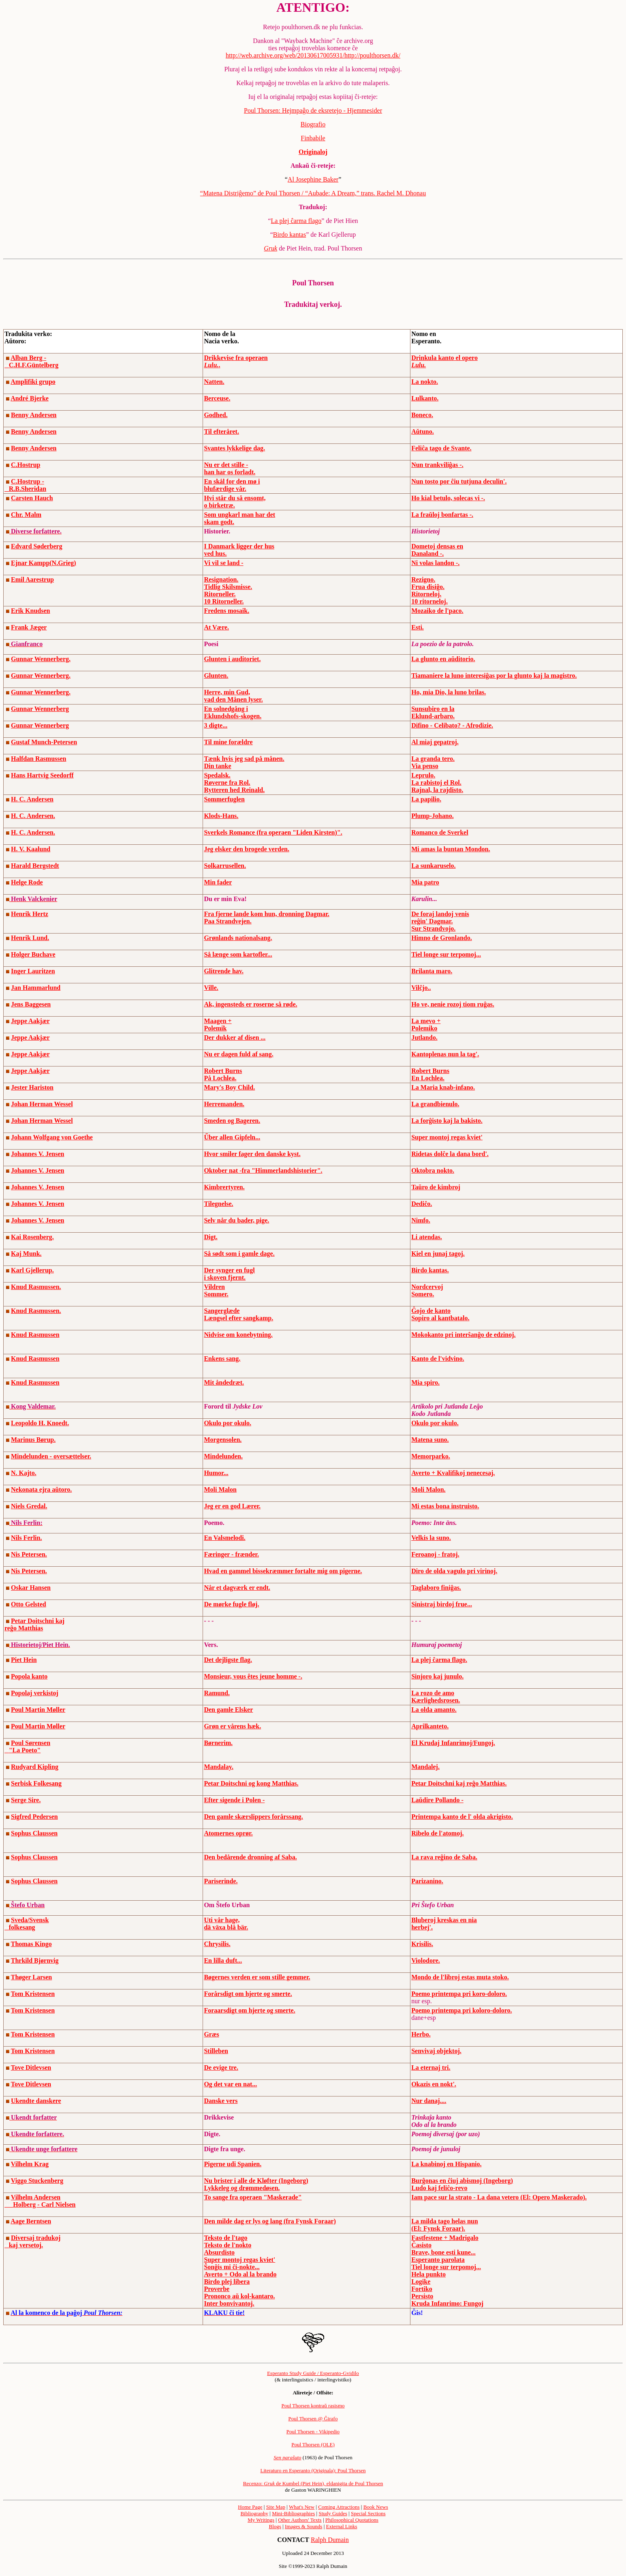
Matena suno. (430, 1439)
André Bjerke (30, 398)
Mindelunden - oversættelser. (51, 1456)
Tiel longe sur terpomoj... (446, 954)
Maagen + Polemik (217, 1024)
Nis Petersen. (29, 1554)
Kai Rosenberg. (32, 1236)
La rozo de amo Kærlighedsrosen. (435, 1696)
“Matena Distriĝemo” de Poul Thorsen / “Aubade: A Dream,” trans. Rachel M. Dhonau (313, 193)
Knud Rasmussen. (36, 1286)
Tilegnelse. (218, 1203)
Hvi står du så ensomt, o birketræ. (234, 502)
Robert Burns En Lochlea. (430, 1074)
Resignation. (221, 579)
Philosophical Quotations (351, 2520)
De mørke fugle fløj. (231, 1604)
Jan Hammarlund (35, 987)
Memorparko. (430, 1456)
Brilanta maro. (431, 971)
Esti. (417, 627)
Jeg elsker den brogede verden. (246, 849)
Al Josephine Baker (313, 179)
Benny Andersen (33, 414)
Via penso (424, 765)
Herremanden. (224, 1104)
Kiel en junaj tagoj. (438, 1253)
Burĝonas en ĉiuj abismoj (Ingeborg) (462, 2180)
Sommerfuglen (224, 799)
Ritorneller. (219, 594)
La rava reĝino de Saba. (444, 1857)
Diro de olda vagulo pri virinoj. (454, 1570)
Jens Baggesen (31, 1004)
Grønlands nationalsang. (238, 937)
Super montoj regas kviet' (447, 1137)
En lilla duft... (223, 1960)
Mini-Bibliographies (293, 2513)
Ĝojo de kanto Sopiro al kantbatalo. (440, 1314)
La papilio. (426, 799)
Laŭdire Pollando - (437, 1800)
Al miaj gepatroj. (435, 742)
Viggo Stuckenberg (37, 2180)
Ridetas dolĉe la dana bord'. (450, 1153)
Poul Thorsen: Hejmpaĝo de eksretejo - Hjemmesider (313, 110)
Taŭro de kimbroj (435, 1187)
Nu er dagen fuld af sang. (238, 1054)
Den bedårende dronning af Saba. (250, 1857)
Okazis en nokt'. (433, 2084)
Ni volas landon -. (435, 562)
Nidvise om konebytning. (238, 1334)
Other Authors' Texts (299, 2520)
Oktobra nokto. (432, 1170)
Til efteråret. (221, 431)
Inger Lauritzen (33, 971)
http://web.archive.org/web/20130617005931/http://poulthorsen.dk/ (313, 55)
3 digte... (215, 725)
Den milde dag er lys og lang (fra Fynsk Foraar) (269, 2221)
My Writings (261, 2520)
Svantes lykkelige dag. (234, 448)
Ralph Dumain (330, 2539)
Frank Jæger (29, 627)
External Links (341, 2526)
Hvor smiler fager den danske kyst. (252, 1153)
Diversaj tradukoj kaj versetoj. (32, 2241)
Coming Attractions (338, 2507)
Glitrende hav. (224, 971)
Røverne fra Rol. (227, 782)
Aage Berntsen (31, 2221)
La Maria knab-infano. (443, 1087)
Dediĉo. (421, 1203)
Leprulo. (423, 775)
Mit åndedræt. (224, 1382)
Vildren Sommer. (216, 1290)
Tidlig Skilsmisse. (228, 586)
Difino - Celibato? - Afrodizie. (452, 725)
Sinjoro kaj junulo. (437, 1676)
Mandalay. (218, 1766)
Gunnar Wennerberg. (41, 658)
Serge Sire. (26, 1800)
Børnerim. (218, 1742)
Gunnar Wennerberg (40, 708)
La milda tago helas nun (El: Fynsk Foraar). (444, 2225)
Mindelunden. (223, 1456)
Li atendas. (426, 1236)
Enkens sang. (222, 1358)
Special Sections (368, 2513)
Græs (211, 2034)
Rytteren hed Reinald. (234, 789)
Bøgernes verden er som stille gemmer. (257, 1977)
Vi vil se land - (223, 562)
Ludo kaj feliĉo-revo (439, 2187)
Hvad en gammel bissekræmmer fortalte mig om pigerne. (283, 1570)
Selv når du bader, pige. (236, 1220)
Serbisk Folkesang (36, 1783)
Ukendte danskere (36, 2100)
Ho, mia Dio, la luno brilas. (448, 692)
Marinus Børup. (33, 1439)
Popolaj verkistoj (34, 1692)
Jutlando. (424, 1037)
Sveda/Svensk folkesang (26, 1923)
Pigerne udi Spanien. (232, 2164)
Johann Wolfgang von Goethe (52, 1137)
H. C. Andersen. (33, 815)
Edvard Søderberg (36, 546)
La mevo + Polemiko (425, 1024)
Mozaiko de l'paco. (437, 610)
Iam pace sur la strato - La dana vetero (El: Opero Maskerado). (499, 2197)
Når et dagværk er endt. (237, 1587)
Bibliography (254, 2513)
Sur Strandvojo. (433, 928)
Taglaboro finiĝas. (436, 1587)
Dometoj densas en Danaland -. (437, 550)
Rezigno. (423, 579)
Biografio (313, 124)
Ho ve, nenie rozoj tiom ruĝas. (452, 1004)
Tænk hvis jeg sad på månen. (244, 758)
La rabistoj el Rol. (436, 782)
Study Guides (332, 2513)
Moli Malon (220, 1489)
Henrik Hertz (29, 913)
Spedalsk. (217, 775)
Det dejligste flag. (228, 1659)
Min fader (218, 882)
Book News (375, 2507)
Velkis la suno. (431, 1537)
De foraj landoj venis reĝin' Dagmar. (440, 917)
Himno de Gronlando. (441, 937)
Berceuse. (217, 398)
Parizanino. (427, 1881)
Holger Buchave (33, 954)
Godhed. (215, 414)
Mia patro (425, 882)
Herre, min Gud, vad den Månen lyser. (233, 696)
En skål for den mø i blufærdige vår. (232, 485)
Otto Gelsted (28, 1604)
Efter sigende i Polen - (234, 1800)
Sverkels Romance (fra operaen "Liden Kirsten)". (273, 832)
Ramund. (217, 1692)
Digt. (210, 1236)
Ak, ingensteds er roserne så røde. (250, 1004)
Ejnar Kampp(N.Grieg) (43, 562)
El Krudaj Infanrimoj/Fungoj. (453, 1742)
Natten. (214, 381)
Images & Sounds (303, 2526)
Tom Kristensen (33, 1993)
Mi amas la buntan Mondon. (450, 849)
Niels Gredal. (29, 1506)
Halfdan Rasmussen (38, 758)
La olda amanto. (434, 1709)
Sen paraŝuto (287, 2457)
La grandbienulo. (435, 1104)
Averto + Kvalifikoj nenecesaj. (453, 1472)
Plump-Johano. (432, 815)
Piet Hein (24, 1659)
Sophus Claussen (34, 1833)
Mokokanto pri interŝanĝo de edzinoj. (463, 1334)
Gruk (270, 248)
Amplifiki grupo (33, 381)
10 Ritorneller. (224, 601)
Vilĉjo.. (421, 987)
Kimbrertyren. (224, 1187)
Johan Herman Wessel (42, 1104)
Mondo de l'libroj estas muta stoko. (460, 1977)
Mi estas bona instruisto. (445, 1506)
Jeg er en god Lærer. (232, 1506)
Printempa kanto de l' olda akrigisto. (462, 1816)
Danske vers (220, 2100)
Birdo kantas (289, 234)
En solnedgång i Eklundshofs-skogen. (232, 712)
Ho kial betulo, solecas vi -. (448, 498)
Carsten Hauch (32, 498)
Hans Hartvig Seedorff (42, 775)
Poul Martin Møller (38, 1709)
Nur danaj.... (428, 2100)
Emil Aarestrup (32, 579)
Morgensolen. (222, 1439)
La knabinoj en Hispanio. (446, 2164)
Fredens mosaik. (226, 610)
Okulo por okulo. (227, 1423)
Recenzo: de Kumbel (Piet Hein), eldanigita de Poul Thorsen (313, 2483)
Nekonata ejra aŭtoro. (41, 1489)
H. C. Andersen (32, 799)
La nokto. (424, 381)
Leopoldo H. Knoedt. (40, 1423)
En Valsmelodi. (224, 1537)
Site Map (275, 2507)
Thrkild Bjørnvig (35, 1960)
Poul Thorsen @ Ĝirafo (313, 2418)
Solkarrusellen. (225, 865)
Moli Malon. (428, 1489)
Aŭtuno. (422, 431)
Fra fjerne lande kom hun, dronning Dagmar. (266, 913)
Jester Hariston (32, 1087)
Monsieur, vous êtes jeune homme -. (253, 1676)
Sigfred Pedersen (34, 1816)
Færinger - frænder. (231, 1554)
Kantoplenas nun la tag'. (445, 1054)
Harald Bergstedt (35, 865)
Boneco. (422, 414)
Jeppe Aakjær (30, 1020)
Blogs (275, 2526)
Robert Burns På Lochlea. (223, 1074)
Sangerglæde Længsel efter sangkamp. (238, 1314)
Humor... (216, 1472)
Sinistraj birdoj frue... (441, 1604)
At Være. (216, 627)
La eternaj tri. (430, 2067)
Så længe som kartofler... (238, 954)
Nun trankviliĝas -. (437, 464)
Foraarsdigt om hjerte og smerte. (249, 2010)
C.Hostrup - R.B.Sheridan (25, 485)
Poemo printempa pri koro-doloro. (459, 1993)
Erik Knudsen (30, 610)
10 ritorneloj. (429, 601)
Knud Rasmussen (35, 1334)
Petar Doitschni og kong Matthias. (251, 1783)
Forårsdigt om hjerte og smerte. (248, 1993)
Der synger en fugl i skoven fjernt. (229, 1274)
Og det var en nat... (230, 2084)
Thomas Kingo (31, 1943)
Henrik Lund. (30, 937)
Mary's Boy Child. (229, 1087)
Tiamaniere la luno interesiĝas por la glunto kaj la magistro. (494, 675)
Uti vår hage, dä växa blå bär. (226, 1923)
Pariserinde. (220, 1881)
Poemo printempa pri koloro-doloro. (461, 2010)
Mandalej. (425, 1766)
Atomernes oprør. (228, 1833)
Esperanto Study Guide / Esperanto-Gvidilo (313, 2373)
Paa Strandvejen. (227, 921)
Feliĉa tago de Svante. (441, 448)
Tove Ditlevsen (31, 2067)
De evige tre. (221, 2067)
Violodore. (425, 1960)
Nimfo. (420, 1220)
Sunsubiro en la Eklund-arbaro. (433, 712)
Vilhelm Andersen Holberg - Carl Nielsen (40, 2201)
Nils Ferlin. (26, 1537)
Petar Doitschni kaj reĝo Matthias (34, 1624)
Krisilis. (422, 1943)
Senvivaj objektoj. (436, 2050)
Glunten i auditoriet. (232, 658)
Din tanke (217, 765)
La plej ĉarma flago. (439, 1659)
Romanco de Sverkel (439, 832)
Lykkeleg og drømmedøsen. (242, 2187)
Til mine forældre (228, 742)
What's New (301, 2507)
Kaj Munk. (26, 1253)
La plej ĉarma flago (296, 220)
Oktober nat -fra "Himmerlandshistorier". (263, 1170)
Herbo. (421, 2034)
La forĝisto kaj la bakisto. (447, 1120)
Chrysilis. (217, 1943)
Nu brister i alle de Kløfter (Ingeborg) (256, 2180)
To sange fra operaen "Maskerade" (252, 2197)
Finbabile (313, 138)
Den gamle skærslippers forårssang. (253, 1816)
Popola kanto (29, 1676)
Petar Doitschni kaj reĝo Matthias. (458, 1783)
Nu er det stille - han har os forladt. (229, 468)
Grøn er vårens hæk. (232, 1726)
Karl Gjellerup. (32, 1270)
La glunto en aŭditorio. (443, 658)
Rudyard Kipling (34, 1766)
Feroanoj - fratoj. (435, 1554)
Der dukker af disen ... (234, 1037)
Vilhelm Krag (30, 2164)
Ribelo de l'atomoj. (437, 1833)
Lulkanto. (424, 398)
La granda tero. (433, 758)
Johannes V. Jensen (37, 1153)
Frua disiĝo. (427, 586)
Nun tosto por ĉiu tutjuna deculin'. (458, 481)
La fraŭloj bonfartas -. (442, 514)
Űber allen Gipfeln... (232, 1137)
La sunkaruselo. (433, 865)
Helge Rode (27, 882)
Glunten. (216, 675)
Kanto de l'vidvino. (437, 1358)
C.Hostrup (25, 464)
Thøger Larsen (31, 1977)
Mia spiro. (425, 1382)
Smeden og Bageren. (232, 1120)
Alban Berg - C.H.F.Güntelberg (31, 361)
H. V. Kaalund (30, 849)
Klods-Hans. (221, 815)
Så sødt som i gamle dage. (239, 1253)
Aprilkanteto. (430, 1726)
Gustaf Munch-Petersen (44, 742)
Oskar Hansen (31, 1587)
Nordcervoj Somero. (427, 1290)
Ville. (211, 987)
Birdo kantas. (430, 1270)
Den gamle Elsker (228, 1709)
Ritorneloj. (426, 594)
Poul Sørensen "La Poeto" (27, 1746)
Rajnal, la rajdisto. (437, 789)
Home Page (250, 2507)
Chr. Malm (26, 514)
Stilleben (216, 2050)
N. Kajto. (23, 1472)
